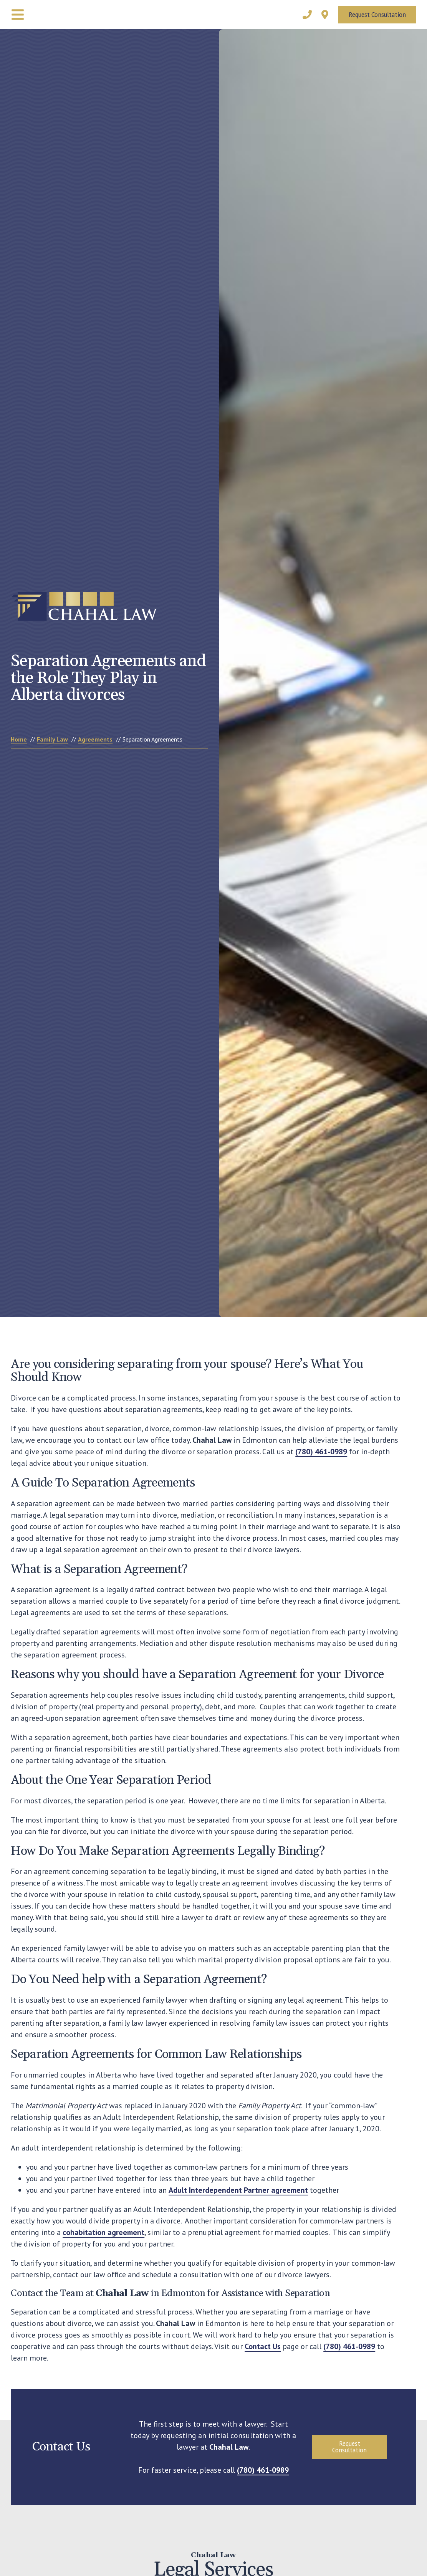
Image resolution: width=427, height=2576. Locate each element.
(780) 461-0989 (321, 1452)
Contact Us (263, 2346)
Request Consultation (377, 14)
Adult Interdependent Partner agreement (238, 2190)
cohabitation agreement (103, 2232)
